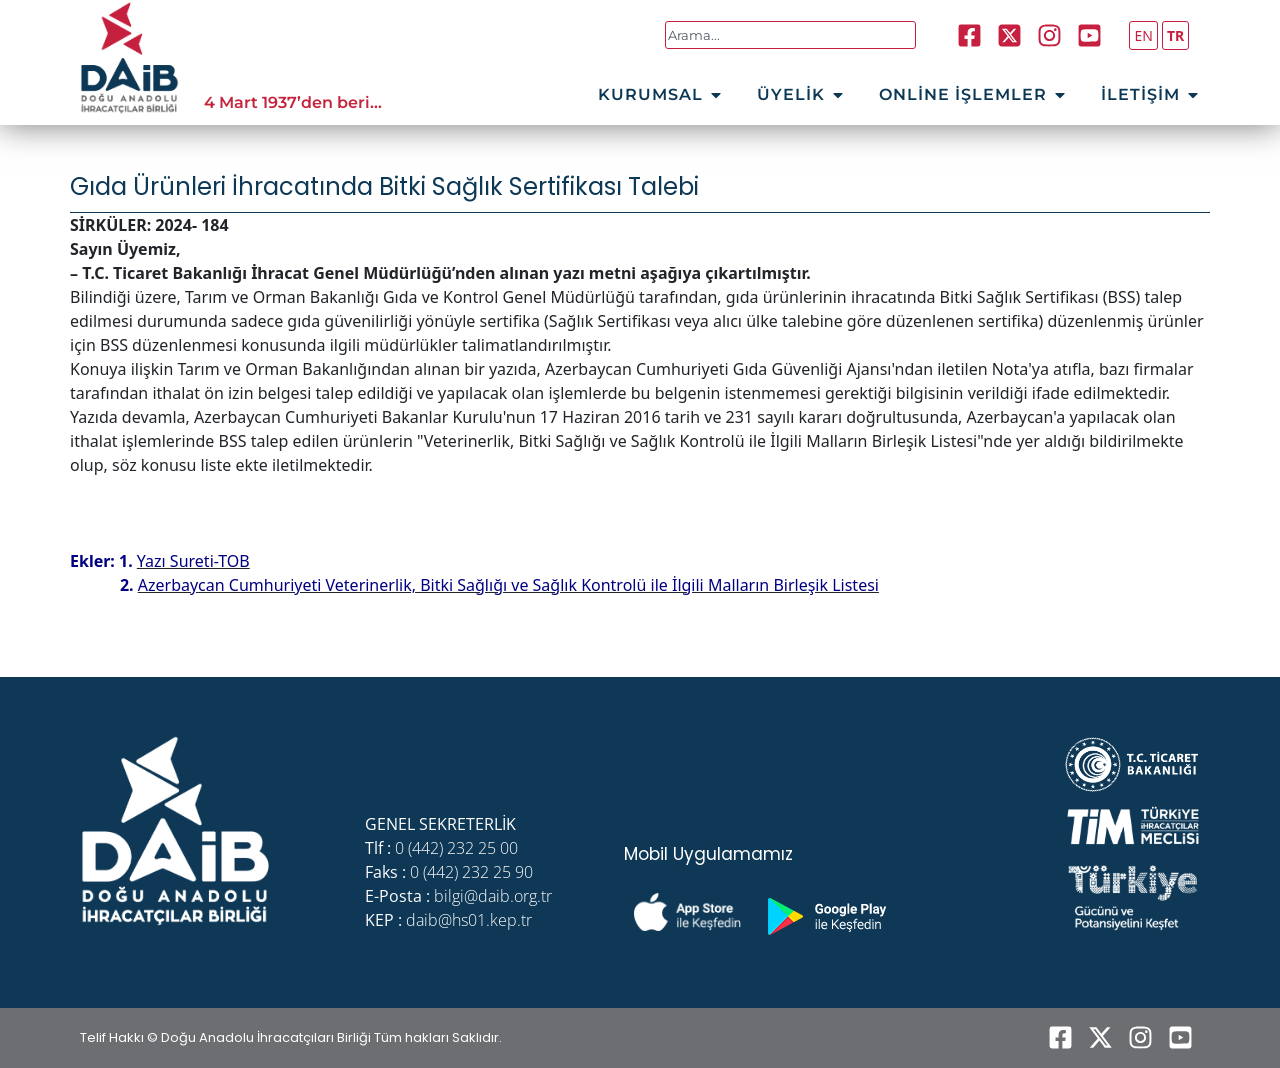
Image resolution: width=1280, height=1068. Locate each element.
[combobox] (790, 35)
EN (1143, 35)
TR (1175, 35)
